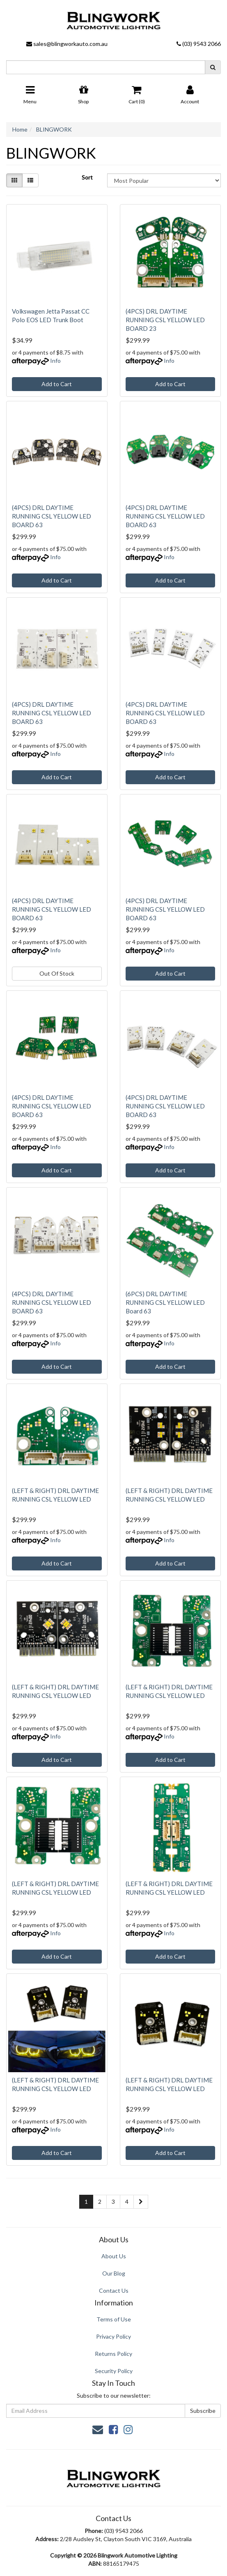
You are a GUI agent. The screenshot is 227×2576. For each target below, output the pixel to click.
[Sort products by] (164, 180)
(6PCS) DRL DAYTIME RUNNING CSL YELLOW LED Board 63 (165, 1302)
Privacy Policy (113, 2336)
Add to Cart (56, 383)
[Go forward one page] (140, 2202)
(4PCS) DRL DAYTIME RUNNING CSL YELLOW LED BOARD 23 (165, 319)
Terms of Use (113, 2319)
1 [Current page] (86, 2201)
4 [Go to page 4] (126, 2201)
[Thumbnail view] (14, 180)
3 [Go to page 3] (113, 2201)
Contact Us (113, 2290)
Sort (87, 177)
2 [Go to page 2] (99, 2201)
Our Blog (113, 2273)
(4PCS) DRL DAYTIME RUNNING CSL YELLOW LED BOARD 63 (51, 516)
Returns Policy (113, 2353)
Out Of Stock (56, 973)
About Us (113, 2256)
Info (55, 360)
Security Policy (114, 2370)
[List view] (30, 180)
